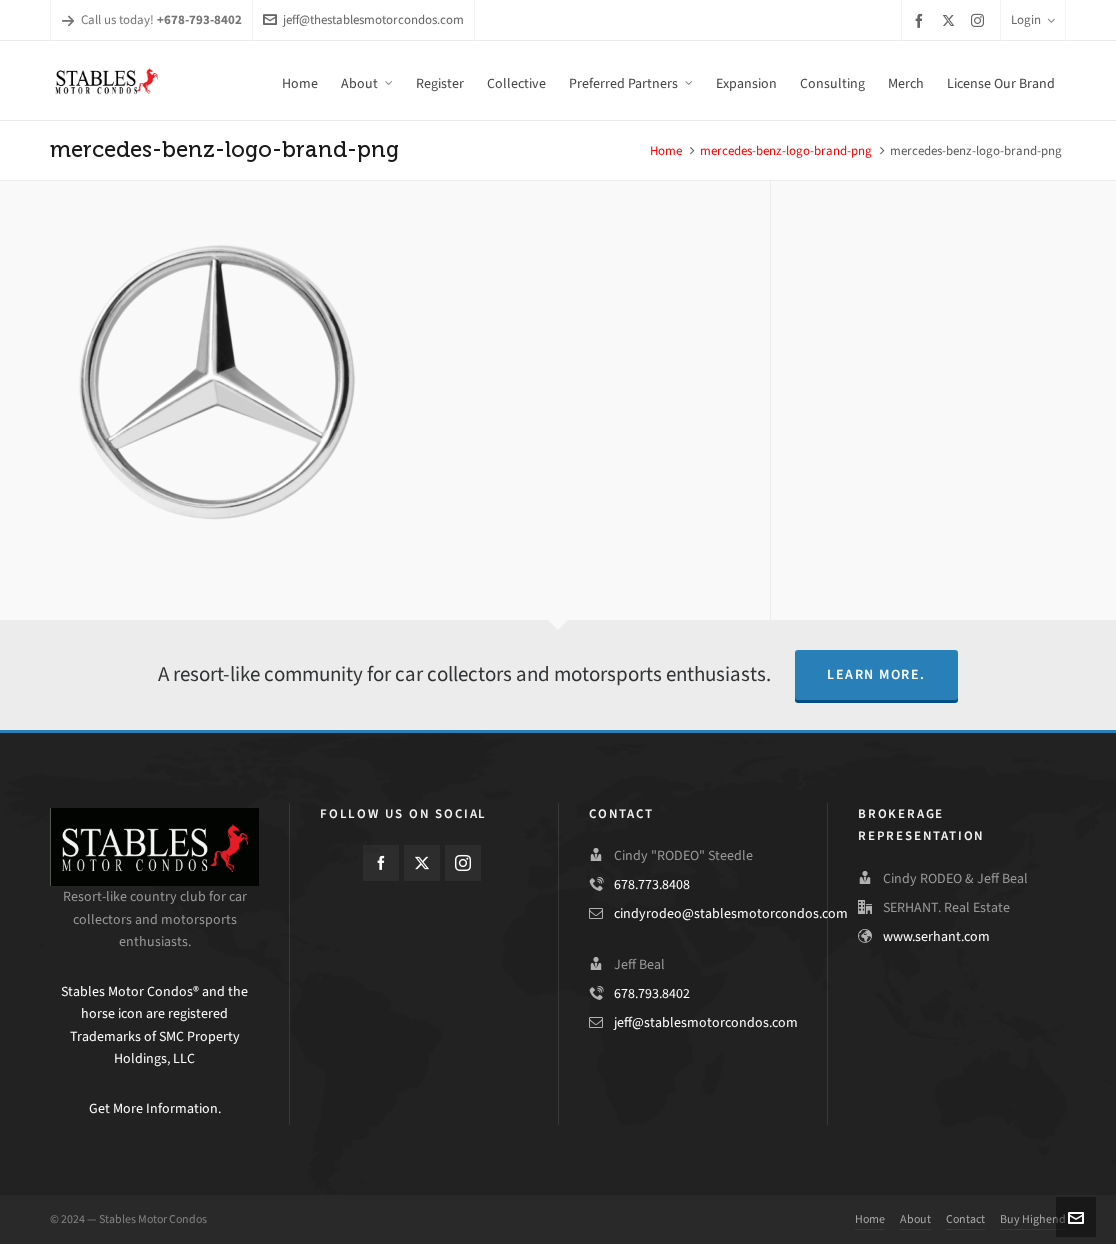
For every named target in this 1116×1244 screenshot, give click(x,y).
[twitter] (951, 20)
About (915, 1219)
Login (1033, 19)
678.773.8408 (652, 884)
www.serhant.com (936, 936)
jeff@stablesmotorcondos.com (706, 1022)
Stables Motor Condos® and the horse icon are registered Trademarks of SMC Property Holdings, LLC (154, 1025)
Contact (965, 1219)
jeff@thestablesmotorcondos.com (363, 19)
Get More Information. (155, 1108)
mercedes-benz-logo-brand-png (786, 150)
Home (666, 150)
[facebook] (922, 20)
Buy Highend (1033, 1219)
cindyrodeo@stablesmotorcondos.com (731, 913)
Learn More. (876, 674)
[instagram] (980, 20)
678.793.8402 (652, 993)
